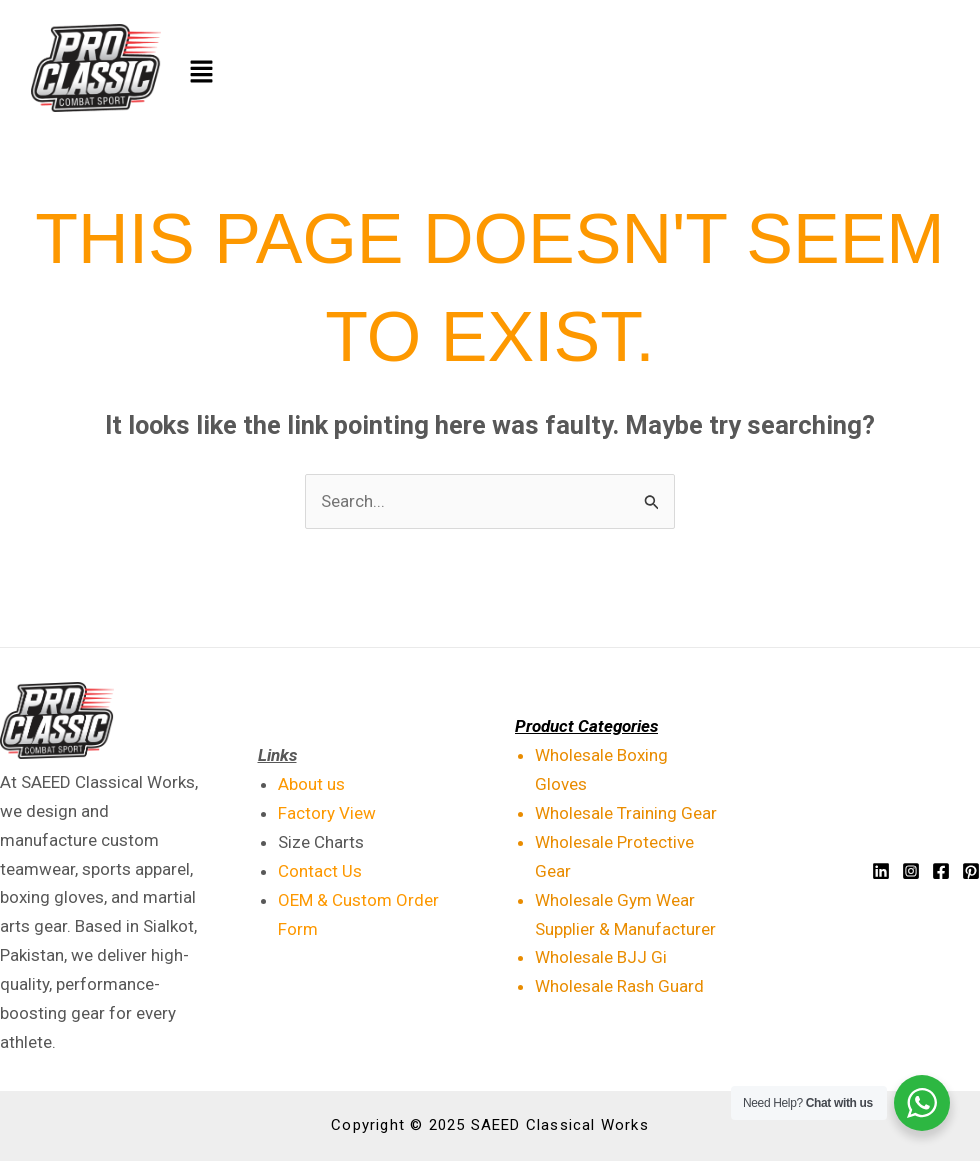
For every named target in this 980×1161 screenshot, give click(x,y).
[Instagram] (911, 871)
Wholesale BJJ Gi (601, 957)
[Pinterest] (971, 871)
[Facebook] (941, 871)
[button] (556, 73)
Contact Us (320, 871)
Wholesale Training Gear (626, 813)
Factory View (327, 813)
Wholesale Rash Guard (619, 986)
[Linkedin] (881, 871)
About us (311, 784)
